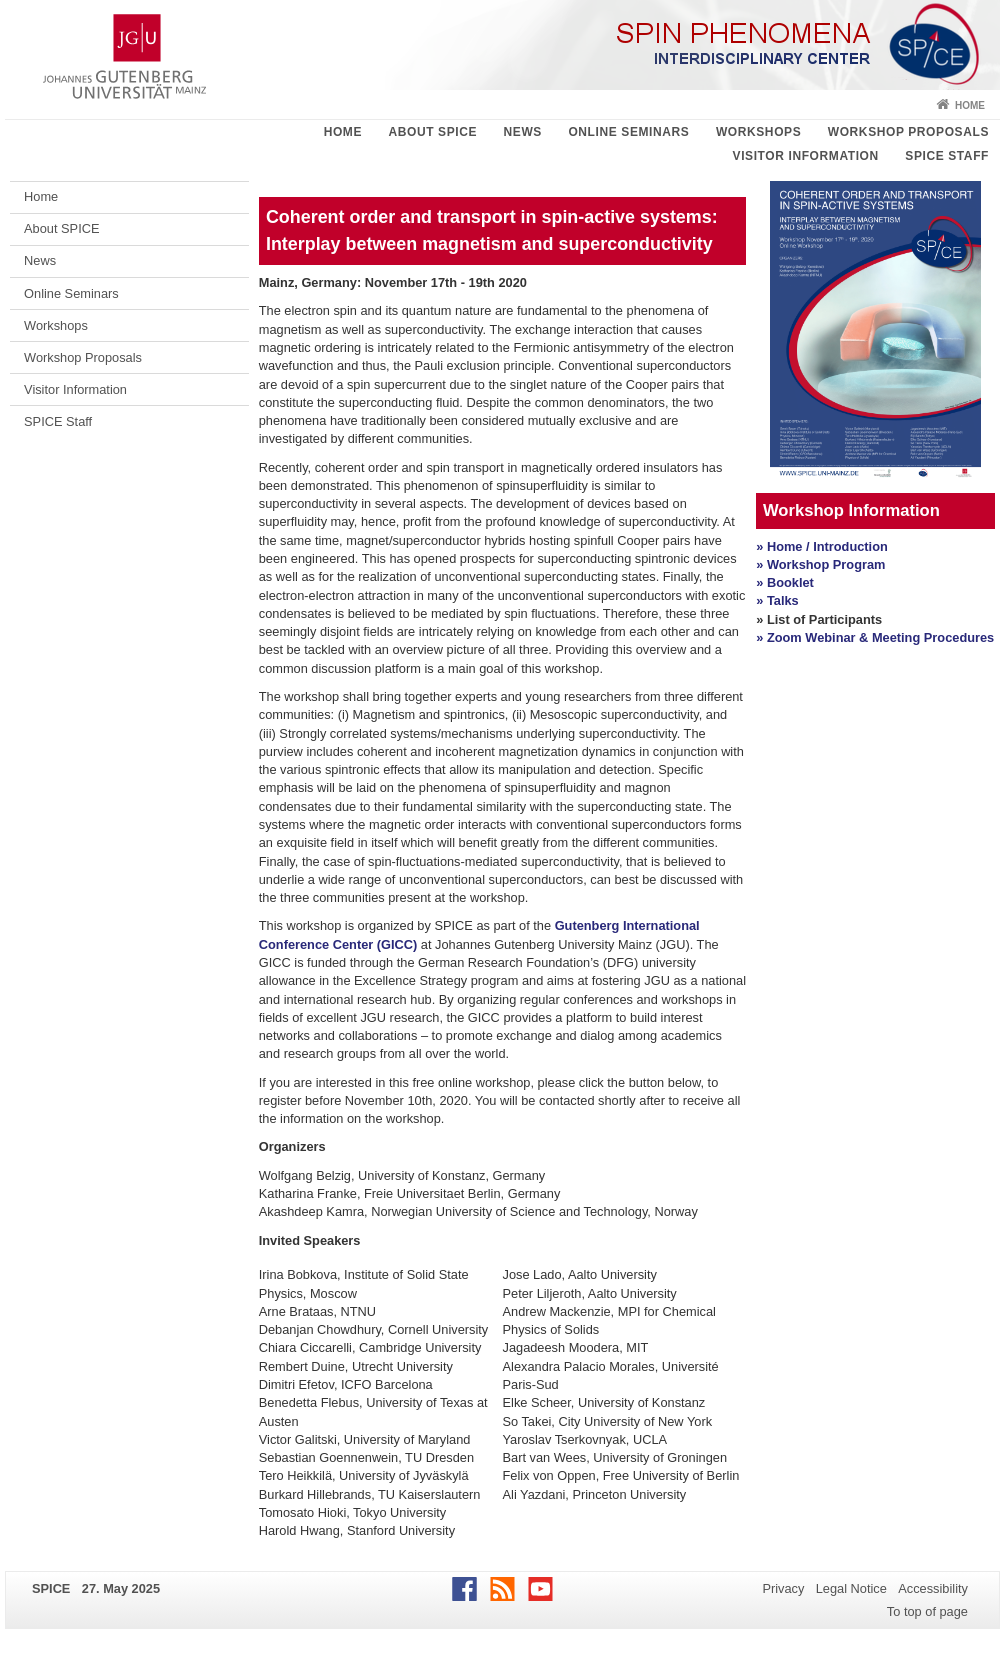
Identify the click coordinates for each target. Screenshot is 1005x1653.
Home (970, 105)
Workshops (758, 132)
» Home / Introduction (822, 546)
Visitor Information (806, 156)
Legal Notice (851, 1588)
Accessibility (933, 1588)
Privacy (783, 1588)
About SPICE (432, 132)
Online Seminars (628, 132)
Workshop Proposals (908, 132)
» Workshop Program (820, 564)
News (523, 132)
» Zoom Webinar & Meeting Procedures (875, 637)
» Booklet (785, 582)
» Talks (777, 600)
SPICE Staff (947, 156)
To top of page (927, 1611)
